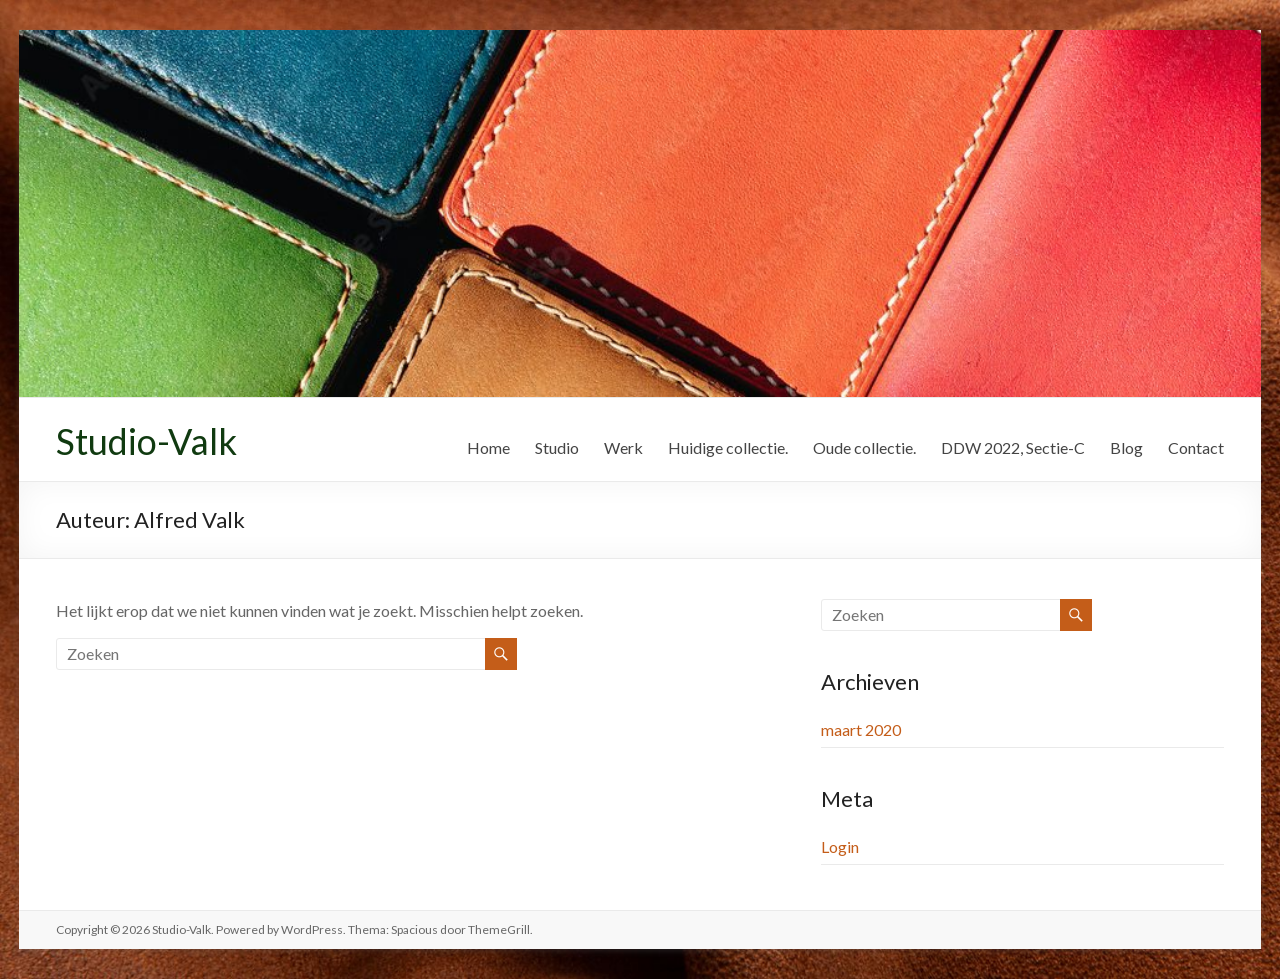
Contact (1196, 447)
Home (488, 447)
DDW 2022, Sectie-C (1013, 447)
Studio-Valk (146, 441)
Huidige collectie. (728, 447)
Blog (1126, 447)
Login (840, 846)
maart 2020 (861, 729)
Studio (557, 447)
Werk (623, 447)
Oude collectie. (864, 447)
